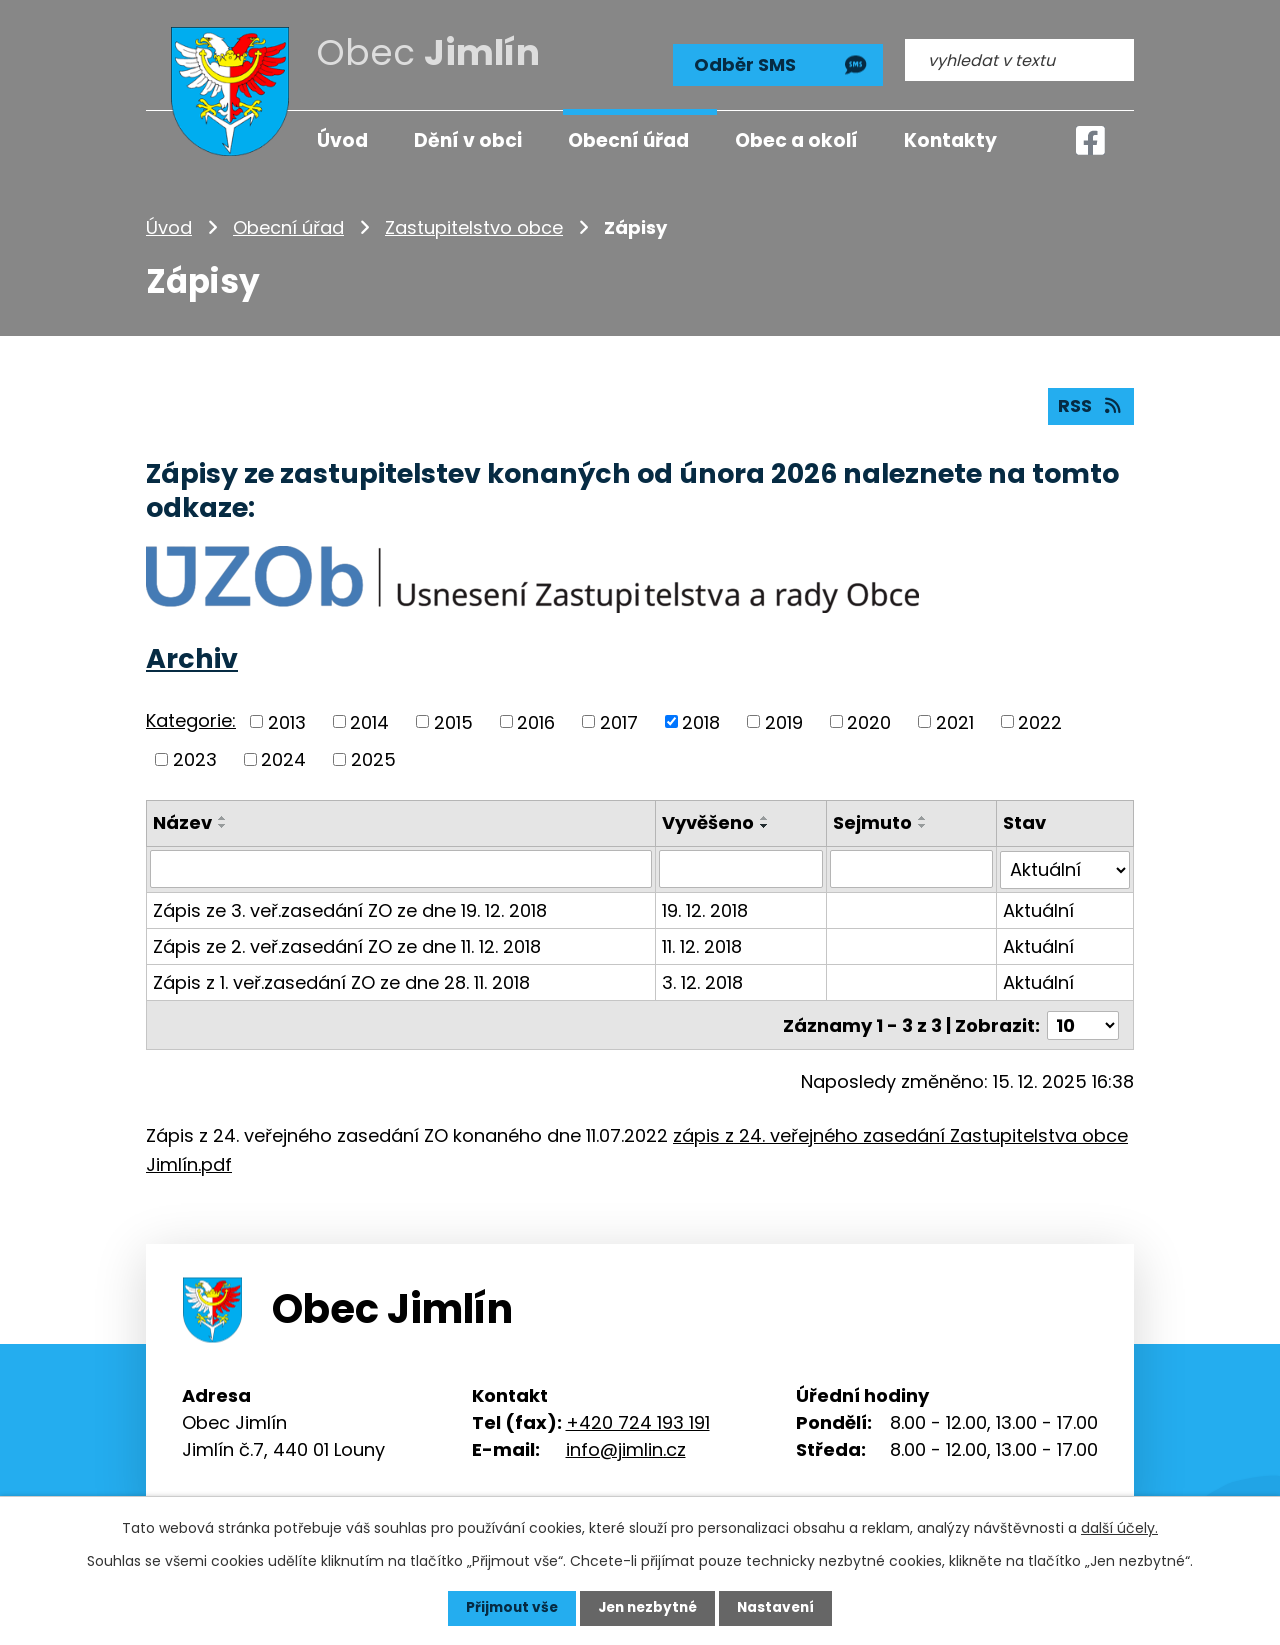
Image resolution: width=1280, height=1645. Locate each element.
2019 (784, 721)
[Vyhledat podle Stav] (1065, 868)
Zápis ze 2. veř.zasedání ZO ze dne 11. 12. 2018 (347, 944)
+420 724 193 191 (638, 1419)
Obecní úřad (288, 224)
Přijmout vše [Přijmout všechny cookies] (507, 1608)
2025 (373, 758)
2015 (453, 721)
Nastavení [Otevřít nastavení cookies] (780, 1608)
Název (182, 821)
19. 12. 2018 (706, 908)
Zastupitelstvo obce (474, 224)
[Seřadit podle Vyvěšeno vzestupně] (766, 817)
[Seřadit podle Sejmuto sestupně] (923, 825)
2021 (955, 721)
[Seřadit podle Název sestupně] (223, 825)
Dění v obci (468, 140)
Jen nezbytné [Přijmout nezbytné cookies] (647, 1608)
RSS (1091, 405)
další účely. (1119, 1528)
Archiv (192, 658)
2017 (619, 721)
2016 (536, 721)
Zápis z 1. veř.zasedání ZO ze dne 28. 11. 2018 (341, 980)
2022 (1040, 721)
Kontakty (950, 140)
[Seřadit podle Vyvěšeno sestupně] (766, 825)
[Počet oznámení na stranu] (1083, 1022)
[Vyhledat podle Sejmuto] (911, 868)
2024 (283, 758)
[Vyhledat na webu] (1019, 57)
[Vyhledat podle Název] (401, 868)
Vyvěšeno (709, 821)
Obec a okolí (796, 140)
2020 (869, 721)
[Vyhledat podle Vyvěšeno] (741, 868)
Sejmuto (872, 821)
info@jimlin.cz (626, 1446)
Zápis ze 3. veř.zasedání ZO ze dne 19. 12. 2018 (350, 908)
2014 (369, 721)
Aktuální (1038, 908)
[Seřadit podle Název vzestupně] (223, 817)
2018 (701, 721)
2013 (287, 721)
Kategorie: (191, 719)
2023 (195, 758)
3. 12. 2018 (703, 980)
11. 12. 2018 (703, 944)
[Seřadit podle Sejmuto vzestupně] (923, 817)
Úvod (169, 224)
